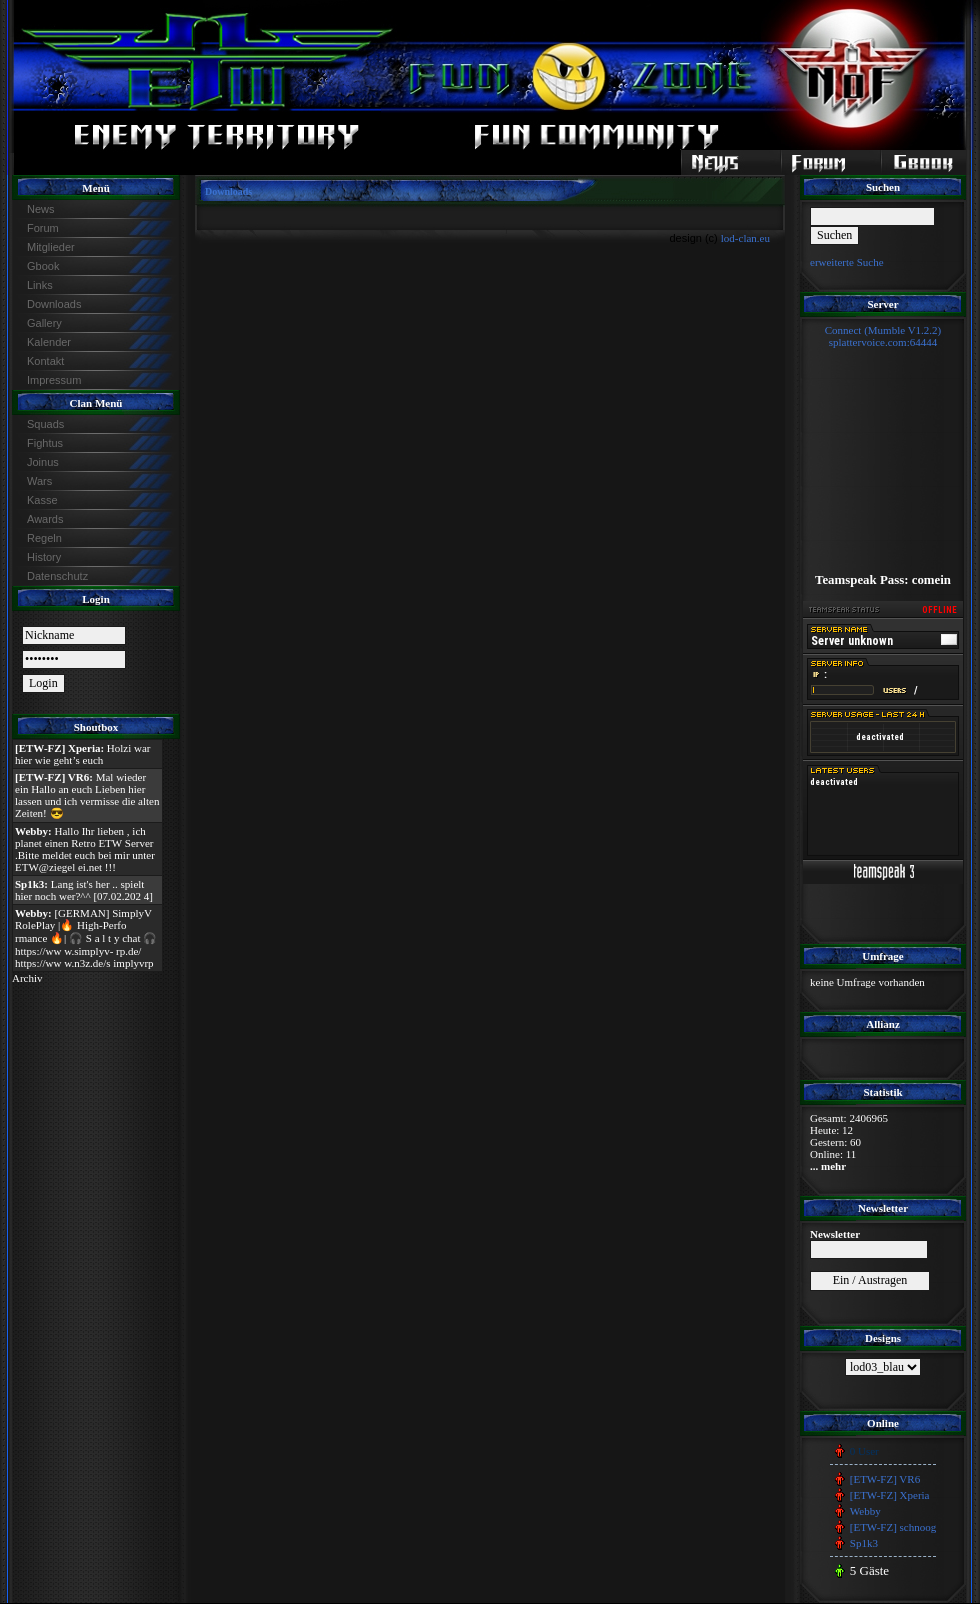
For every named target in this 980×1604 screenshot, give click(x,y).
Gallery (44, 323)
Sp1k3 (864, 1543)
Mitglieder (51, 247)
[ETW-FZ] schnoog (893, 1527)
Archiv (27, 978)
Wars (39, 481)
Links (40, 285)
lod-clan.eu (745, 238)
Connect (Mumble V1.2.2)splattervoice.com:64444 (883, 336)
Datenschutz (57, 576)
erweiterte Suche (847, 262)
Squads (45, 424)
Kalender (49, 342)
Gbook (43, 266)
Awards (45, 519)
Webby (865, 1511)
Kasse (42, 500)
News (41, 209)
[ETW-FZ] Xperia (890, 1495)
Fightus (45, 443)
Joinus (43, 462)
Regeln (44, 538)
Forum (43, 228)
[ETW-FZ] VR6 (885, 1479)
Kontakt (45, 361)
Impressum (54, 380)
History (44, 557)
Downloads (54, 304)
